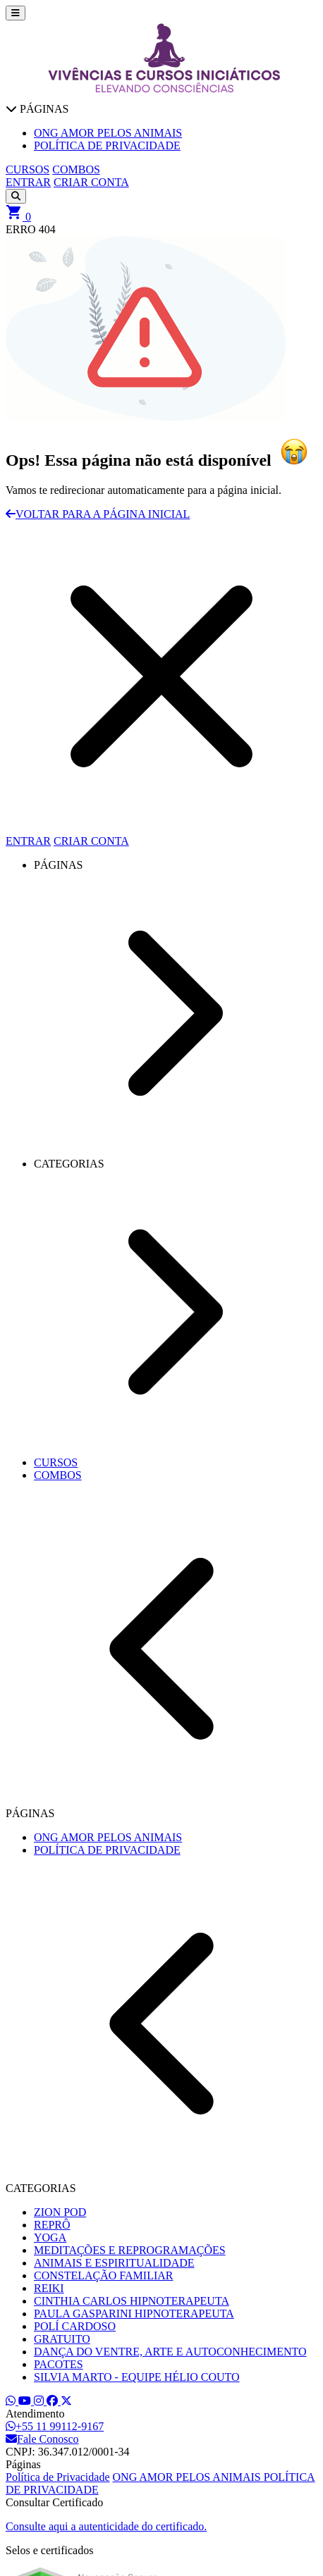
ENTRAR (28, 182)
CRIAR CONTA (91, 182)
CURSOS (27, 169)
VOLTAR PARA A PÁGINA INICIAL (98, 514)
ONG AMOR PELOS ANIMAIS (188, 2477)
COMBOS (76, 169)
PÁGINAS (37, 109)
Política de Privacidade (58, 2477)
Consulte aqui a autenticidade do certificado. (106, 2526)
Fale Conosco (42, 2439)
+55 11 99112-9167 (55, 2426)
